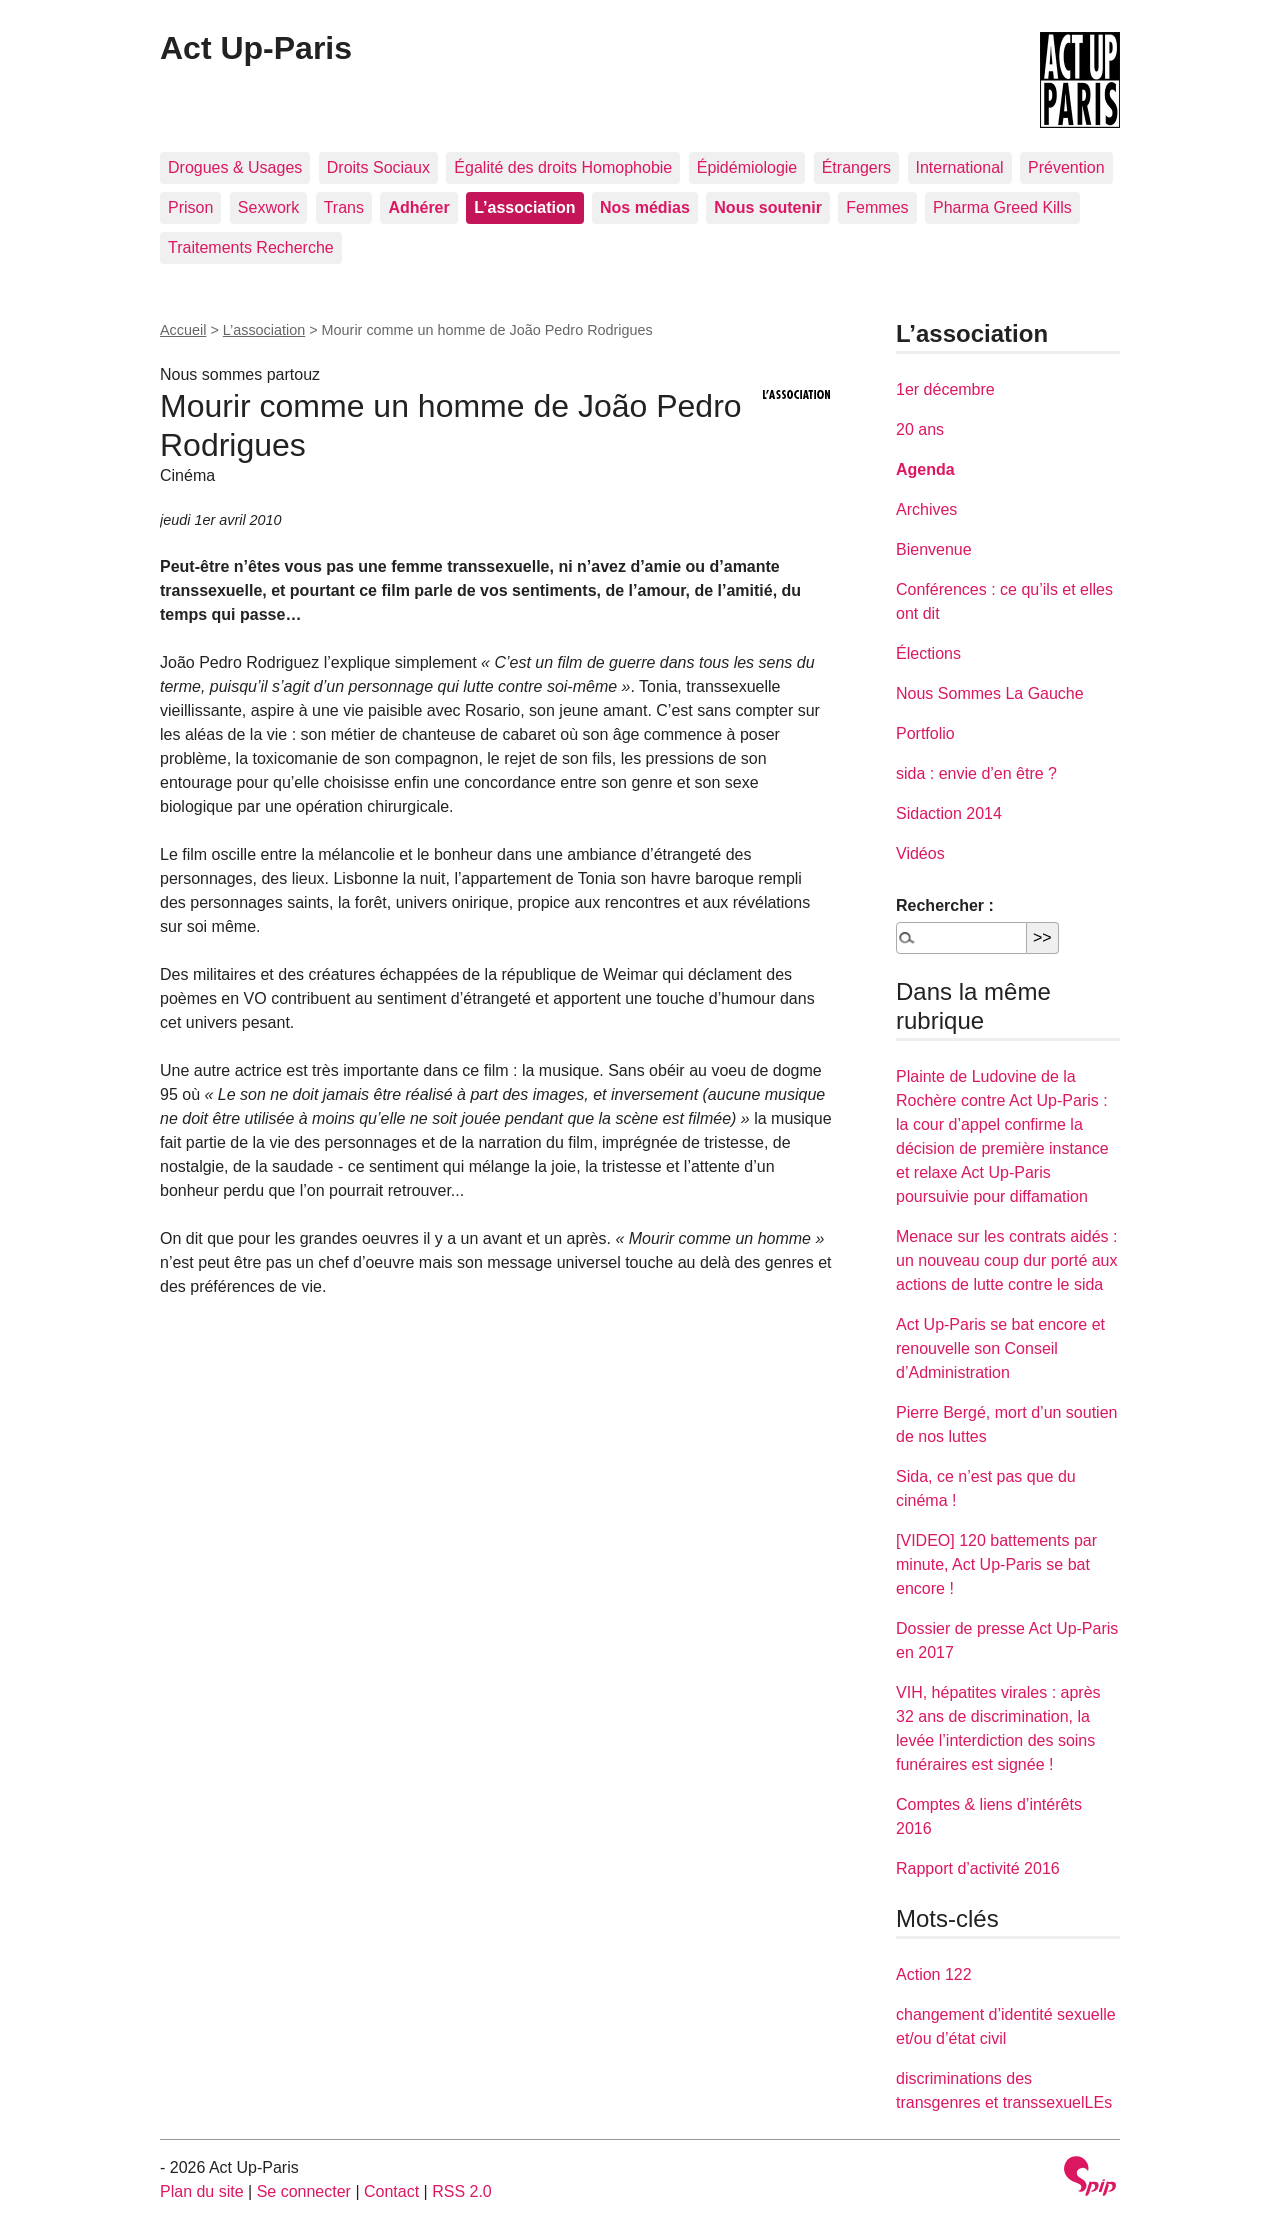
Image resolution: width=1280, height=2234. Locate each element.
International (960, 167)
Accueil (183, 330)
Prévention (1066, 167)
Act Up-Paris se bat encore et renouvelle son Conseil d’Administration (1000, 1348)
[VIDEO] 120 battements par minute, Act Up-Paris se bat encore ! (996, 1564)
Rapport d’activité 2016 (978, 1868)
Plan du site (202, 2191)
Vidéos (920, 853)
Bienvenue (934, 549)
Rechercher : (945, 905)
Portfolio (925, 733)
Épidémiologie (747, 167)
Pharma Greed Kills (1002, 207)
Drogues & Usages (235, 167)
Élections (928, 653)
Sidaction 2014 (949, 813)
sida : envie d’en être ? (976, 773)
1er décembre (945, 389)
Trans (344, 207)
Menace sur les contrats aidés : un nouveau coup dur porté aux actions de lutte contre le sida (1007, 1260)
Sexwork (268, 207)
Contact (391, 2191)
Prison (190, 207)
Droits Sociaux (378, 167)
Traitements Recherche (251, 247)
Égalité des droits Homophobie (563, 167)
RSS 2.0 (462, 2191)
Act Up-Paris (256, 48)
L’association (264, 330)
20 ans (920, 429)
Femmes (877, 207)
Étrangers (856, 167)
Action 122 (934, 1974)
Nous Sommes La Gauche (990, 693)
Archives (926, 509)
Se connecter (304, 2191)
